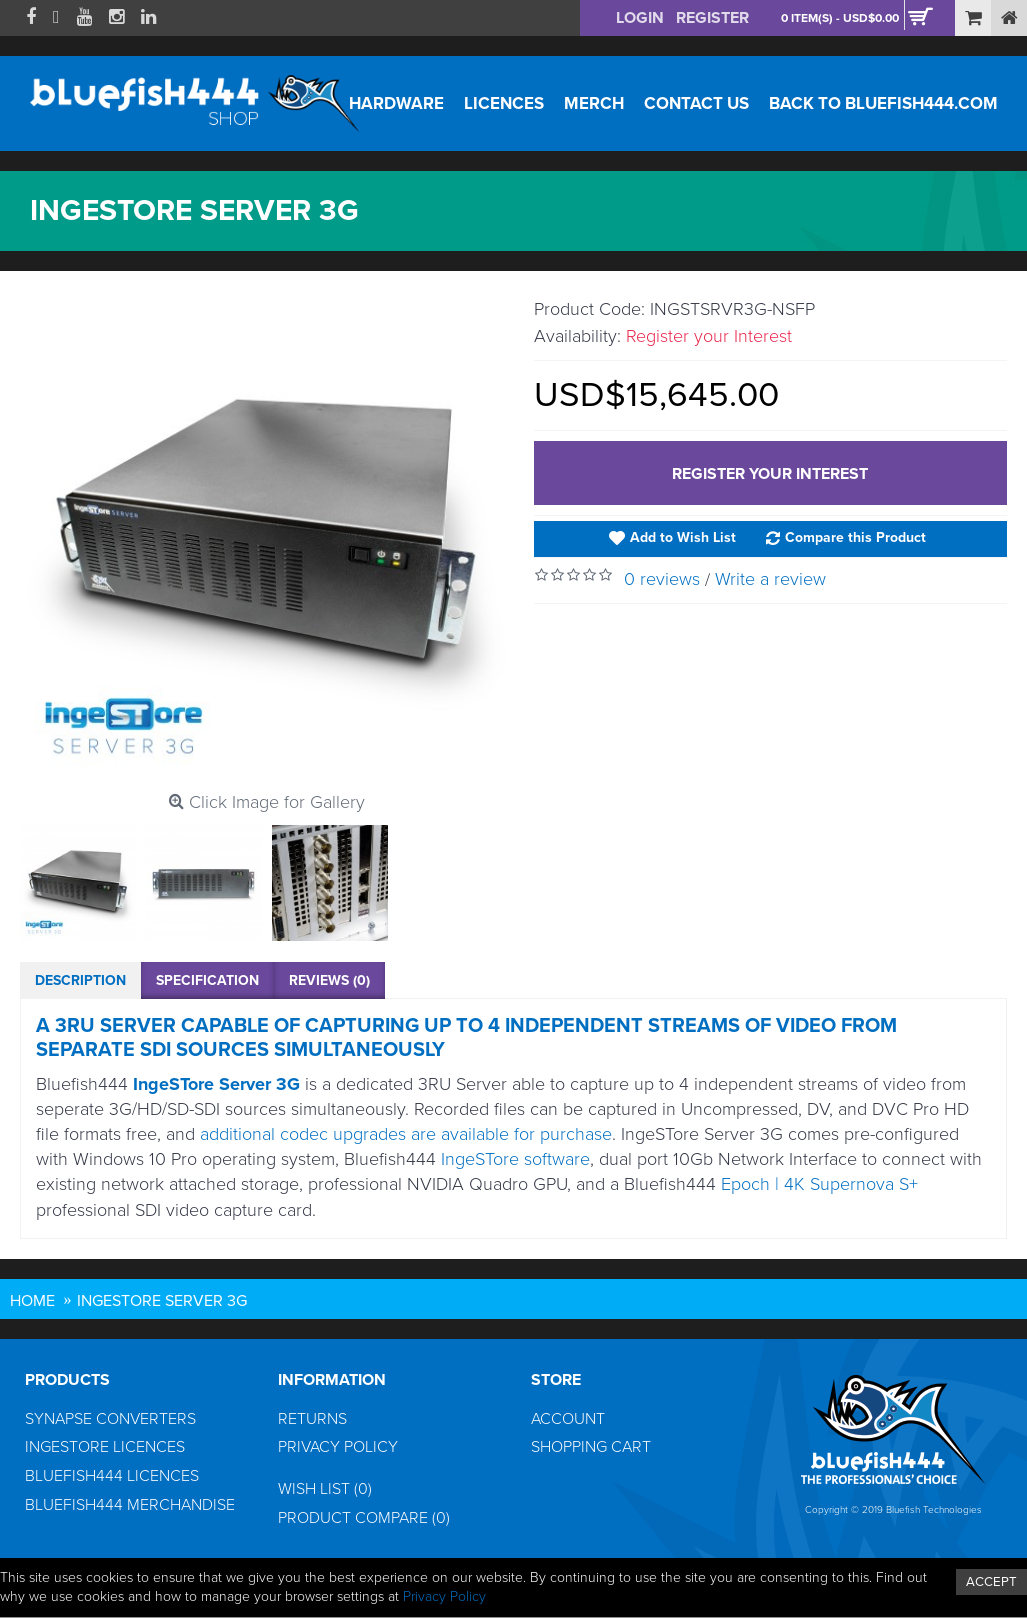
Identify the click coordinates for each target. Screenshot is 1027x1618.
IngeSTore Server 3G (216, 1084)
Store (556, 1380)
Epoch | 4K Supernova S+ (819, 1184)
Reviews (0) (329, 980)
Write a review (770, 579)
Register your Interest (770, 474)
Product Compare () (364, 1518)
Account (568, 1419)
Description (80, 980)
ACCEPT (991, 1582)
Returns (312, 1419)
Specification (207, 980)
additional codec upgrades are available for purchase (406, 1134)
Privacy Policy (338, 1447)
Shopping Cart (591, 1447)
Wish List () (325, 1489)
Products (67, 1380)
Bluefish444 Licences (112, 1476)
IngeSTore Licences (105, 1447)
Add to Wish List (683, 537)
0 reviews (662, 579)
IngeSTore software (515, 1159)
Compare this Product (855, 537)
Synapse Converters (110, 1419)
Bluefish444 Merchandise (130, 1505)
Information (332, 1380)
